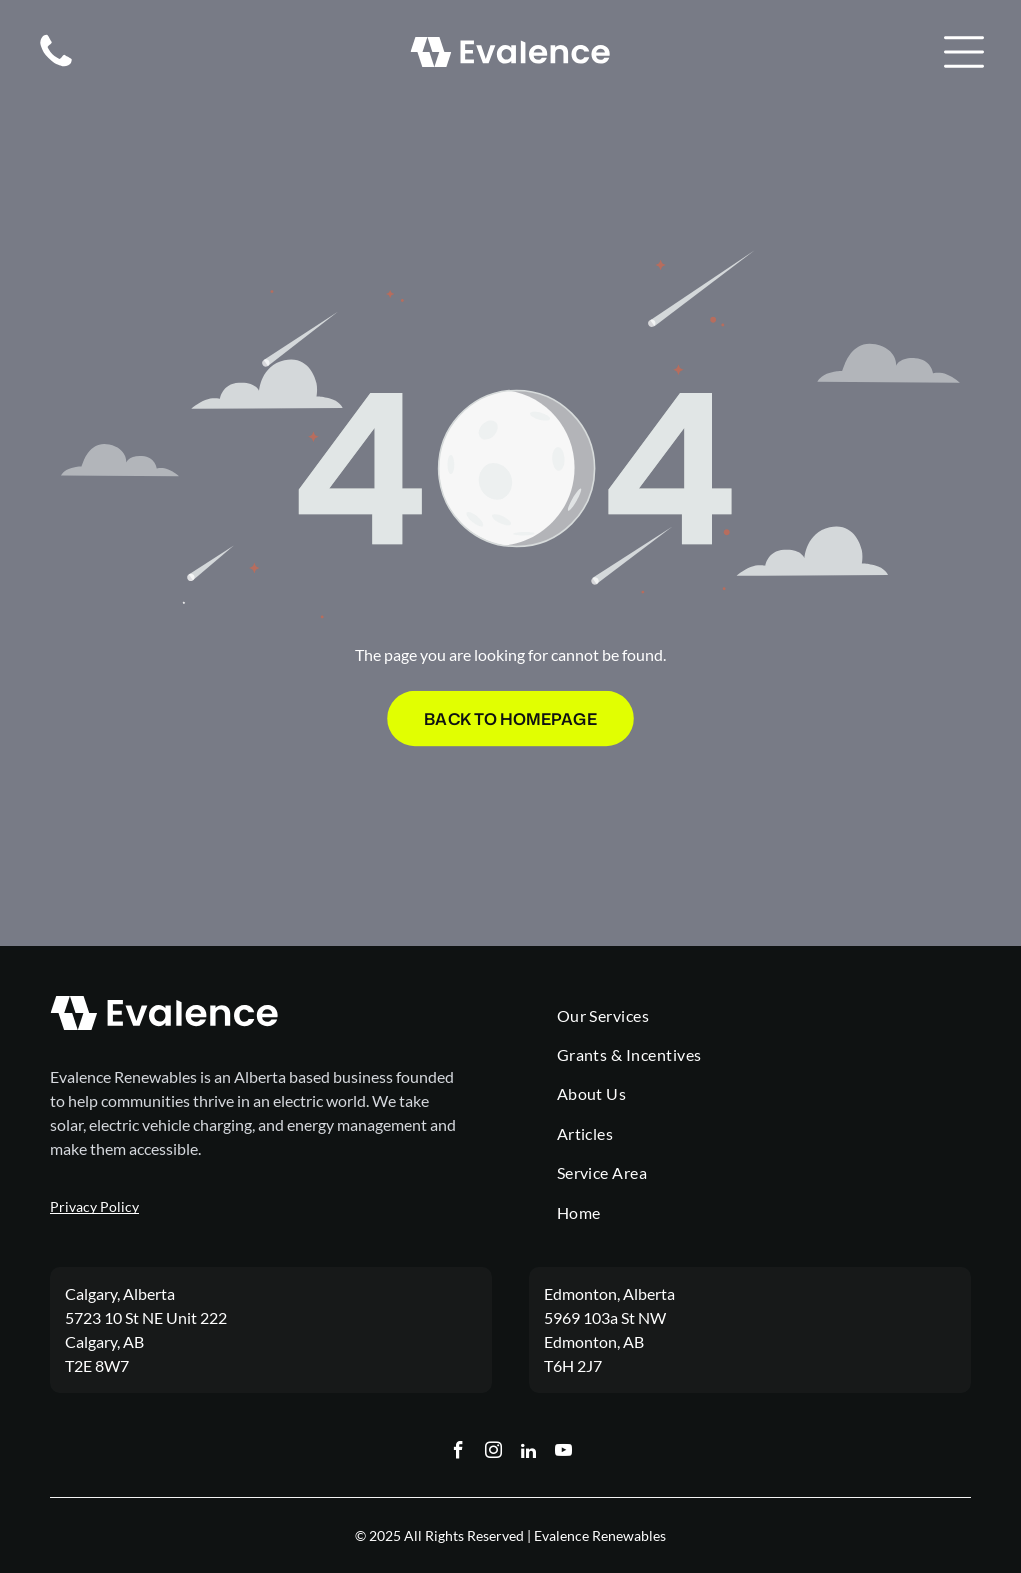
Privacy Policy (94, 1206)
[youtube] (563, 1453)
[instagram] (493, 1453)
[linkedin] (528, 1453)
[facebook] (458, 1453)
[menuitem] (764, 1015)
